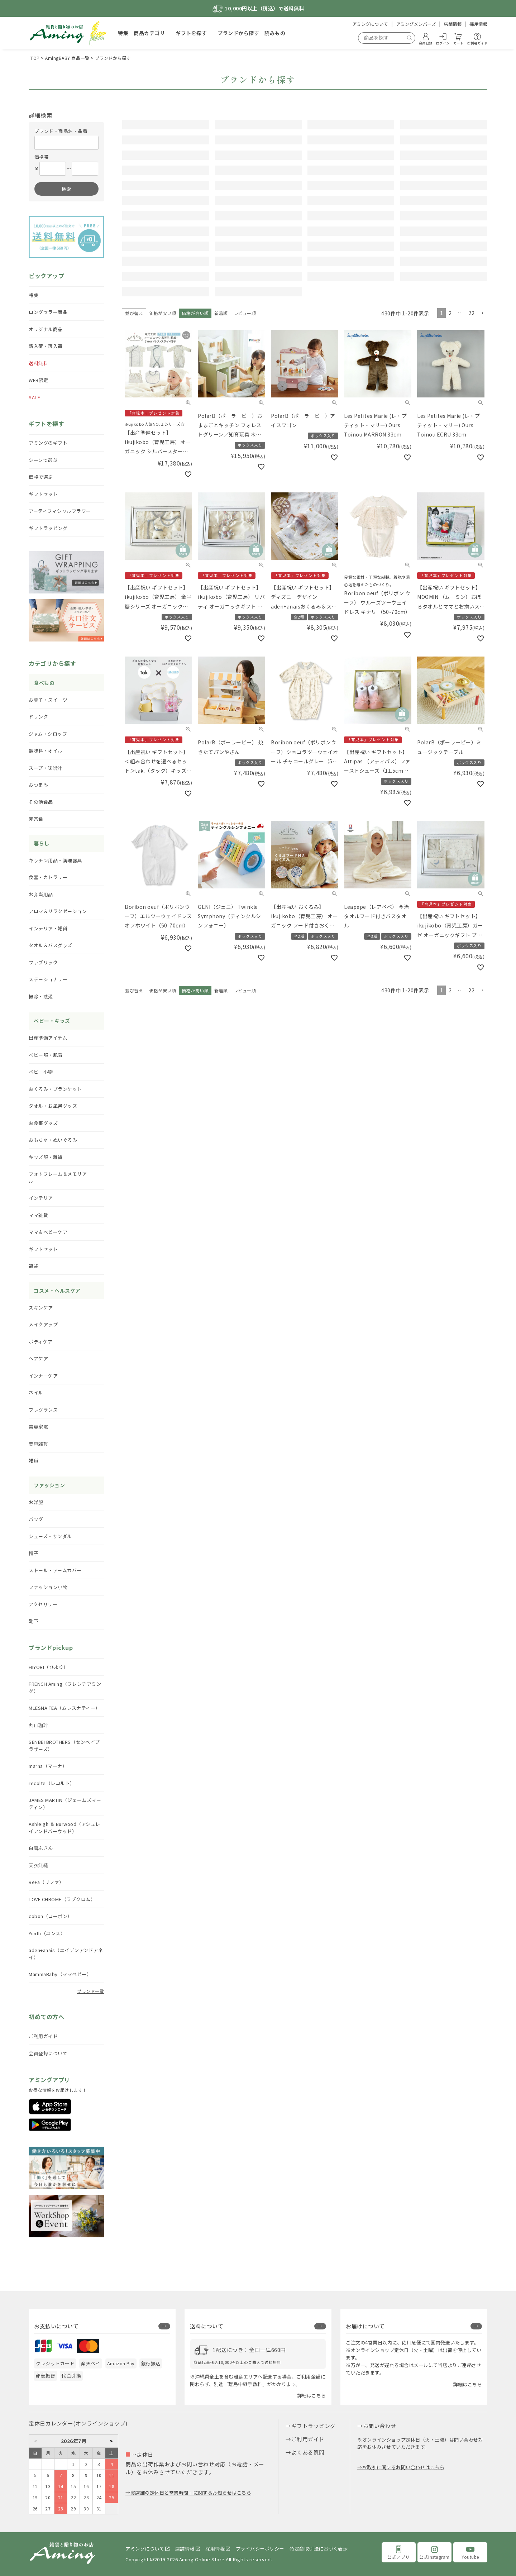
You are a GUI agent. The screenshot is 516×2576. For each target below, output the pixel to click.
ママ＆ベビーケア (48, 1232)
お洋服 (36, 1502)
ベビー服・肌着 (46, 1054)
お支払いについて (56, 2326)
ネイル (36, 1392)
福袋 (33, 1266)
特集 (123, 33)
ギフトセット (43, 494)
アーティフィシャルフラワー (60, 510)
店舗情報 (453, 24)
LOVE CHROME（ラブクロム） (62, 1899)
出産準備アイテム (48, 1037)
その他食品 (41, 801)
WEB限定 (38, 380)
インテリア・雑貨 (48, 928)
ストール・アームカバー (55, 1570)
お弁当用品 (41, 894)
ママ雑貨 (38, 1215)
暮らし (41, 843)
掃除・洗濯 (41, 996)
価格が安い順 (162, 458)
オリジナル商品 (46, 329)
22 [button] (471, 458)
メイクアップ (43, 1324)
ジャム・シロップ (48, 733)
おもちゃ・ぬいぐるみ (53, 1139)
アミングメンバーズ (416, 24)
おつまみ (38, 784)
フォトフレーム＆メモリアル (58, 1177)
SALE (34, 397)
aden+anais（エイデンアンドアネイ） (66, 1954)
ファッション (49, 1485)
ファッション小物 (48, 1587)
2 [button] (450, 458)
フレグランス (43, 1409)
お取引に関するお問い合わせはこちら (403, 2467)
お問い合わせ (379, 2425)
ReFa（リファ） (46, 1882)
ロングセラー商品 (48, 312)
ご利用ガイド (43, 2036)
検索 (66, 188)
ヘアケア (38, 1358)
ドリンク (38, 716)
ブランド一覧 (90, 1991)
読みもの (274, 33)
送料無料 (38, 363)
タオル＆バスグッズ (50, 945)
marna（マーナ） (48, 1765)
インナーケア (43, 1375)
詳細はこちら (311, 2395)
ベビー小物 (41, 1071)
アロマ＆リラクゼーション (58, 911)
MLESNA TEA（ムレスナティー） (64, 1707)
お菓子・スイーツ (48, 699)
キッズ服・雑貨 (46, 1157)
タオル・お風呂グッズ (53, 1105)
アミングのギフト (48, 442)
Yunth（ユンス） (47, 1933)
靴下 (33, 1621)
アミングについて (370, 24)
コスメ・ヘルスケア (57, 1290)
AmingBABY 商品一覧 (67, 58)
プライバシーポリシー (260, 2548)
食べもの (44, 682)
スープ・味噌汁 (45, 767)
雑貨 (33, 1460)
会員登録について (48, 2053)
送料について (206, 2326)
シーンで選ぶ (43, 460)
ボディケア (41, 1341)
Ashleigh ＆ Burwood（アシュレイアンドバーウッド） (64, 1828)
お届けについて (365, 2326)
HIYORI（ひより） (48, 1667)
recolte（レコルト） (52, 1783)
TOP (35, 58)
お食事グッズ (43, 1123)
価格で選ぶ (41, 476)
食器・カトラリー (48, 877)
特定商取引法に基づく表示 (319, 2548)
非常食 (36, 818)
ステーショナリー (48, 979)
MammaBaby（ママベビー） (60, 1974)
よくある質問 (308, 2452)
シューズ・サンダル (50, 1536)
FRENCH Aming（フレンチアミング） (65, 1687)
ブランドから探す (238, 33)
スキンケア (41, 1307)
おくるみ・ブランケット (55, 1089)
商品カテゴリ (149, 33)
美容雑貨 (38, 1443)
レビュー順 (245, 458)
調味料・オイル (46, 750)
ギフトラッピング (48, 528)
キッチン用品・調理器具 (55, 860)
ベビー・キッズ (52, 1020)
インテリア (41, 1197)
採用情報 (478, 24)
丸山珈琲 (38, 1725)
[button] (482, 459)
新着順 (221, 458)
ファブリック (43, 962)
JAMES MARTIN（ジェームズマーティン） (65, 1804)
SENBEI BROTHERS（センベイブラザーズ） (64, 1745)
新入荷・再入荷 (46, 346)
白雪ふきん (41, 1848)
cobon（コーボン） (50, 1916)
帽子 (33, 1553)
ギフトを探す (191, 33)
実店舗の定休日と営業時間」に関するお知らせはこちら (191, 2492)
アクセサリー (43, 1604)
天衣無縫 (38, 1865)
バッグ (36, 1519)
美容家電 (38, 1426)
